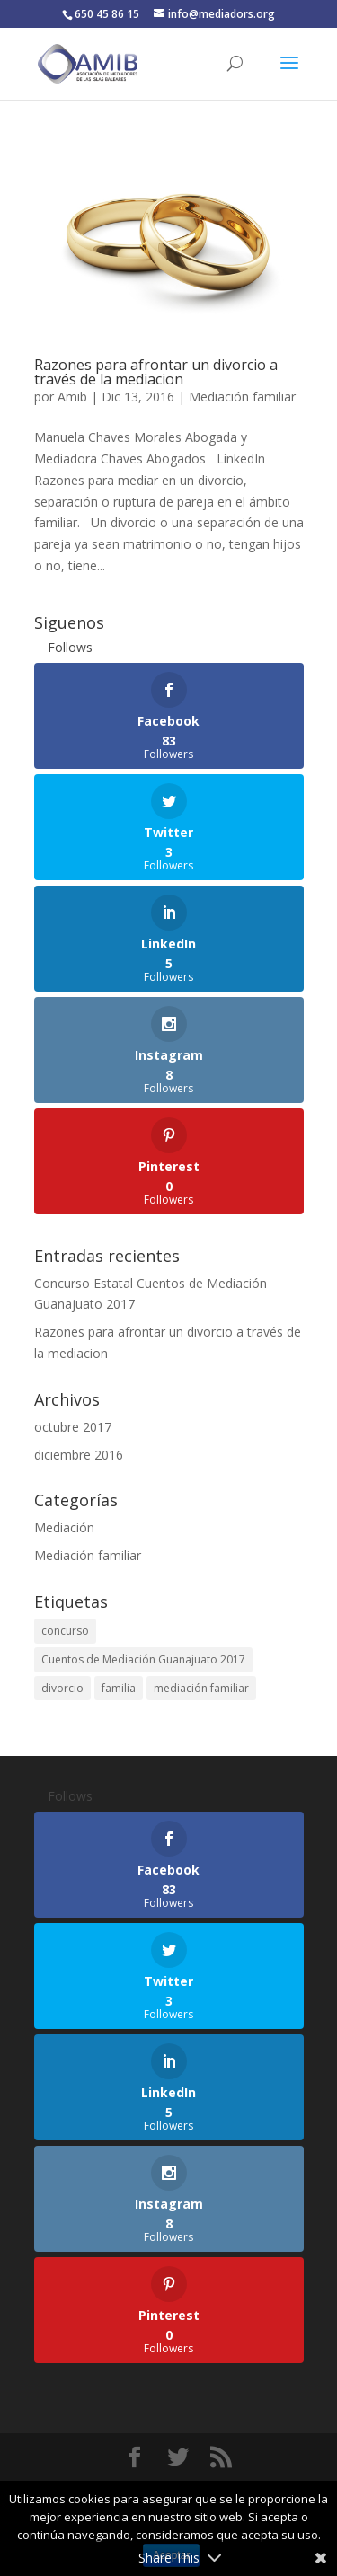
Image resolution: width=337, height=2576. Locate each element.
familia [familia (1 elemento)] (119, 1688)
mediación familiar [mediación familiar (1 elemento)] (201, 1688)
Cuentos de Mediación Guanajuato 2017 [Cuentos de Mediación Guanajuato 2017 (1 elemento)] (143, 1659)
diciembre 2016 (78, 1454)
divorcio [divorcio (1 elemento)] (62, 1688)
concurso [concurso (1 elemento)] (65, 1630)
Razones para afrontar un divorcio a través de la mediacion (156, 372)
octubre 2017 (72, 1426)
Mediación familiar (242, 396)
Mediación (64, 1527)
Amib (72, 396)
